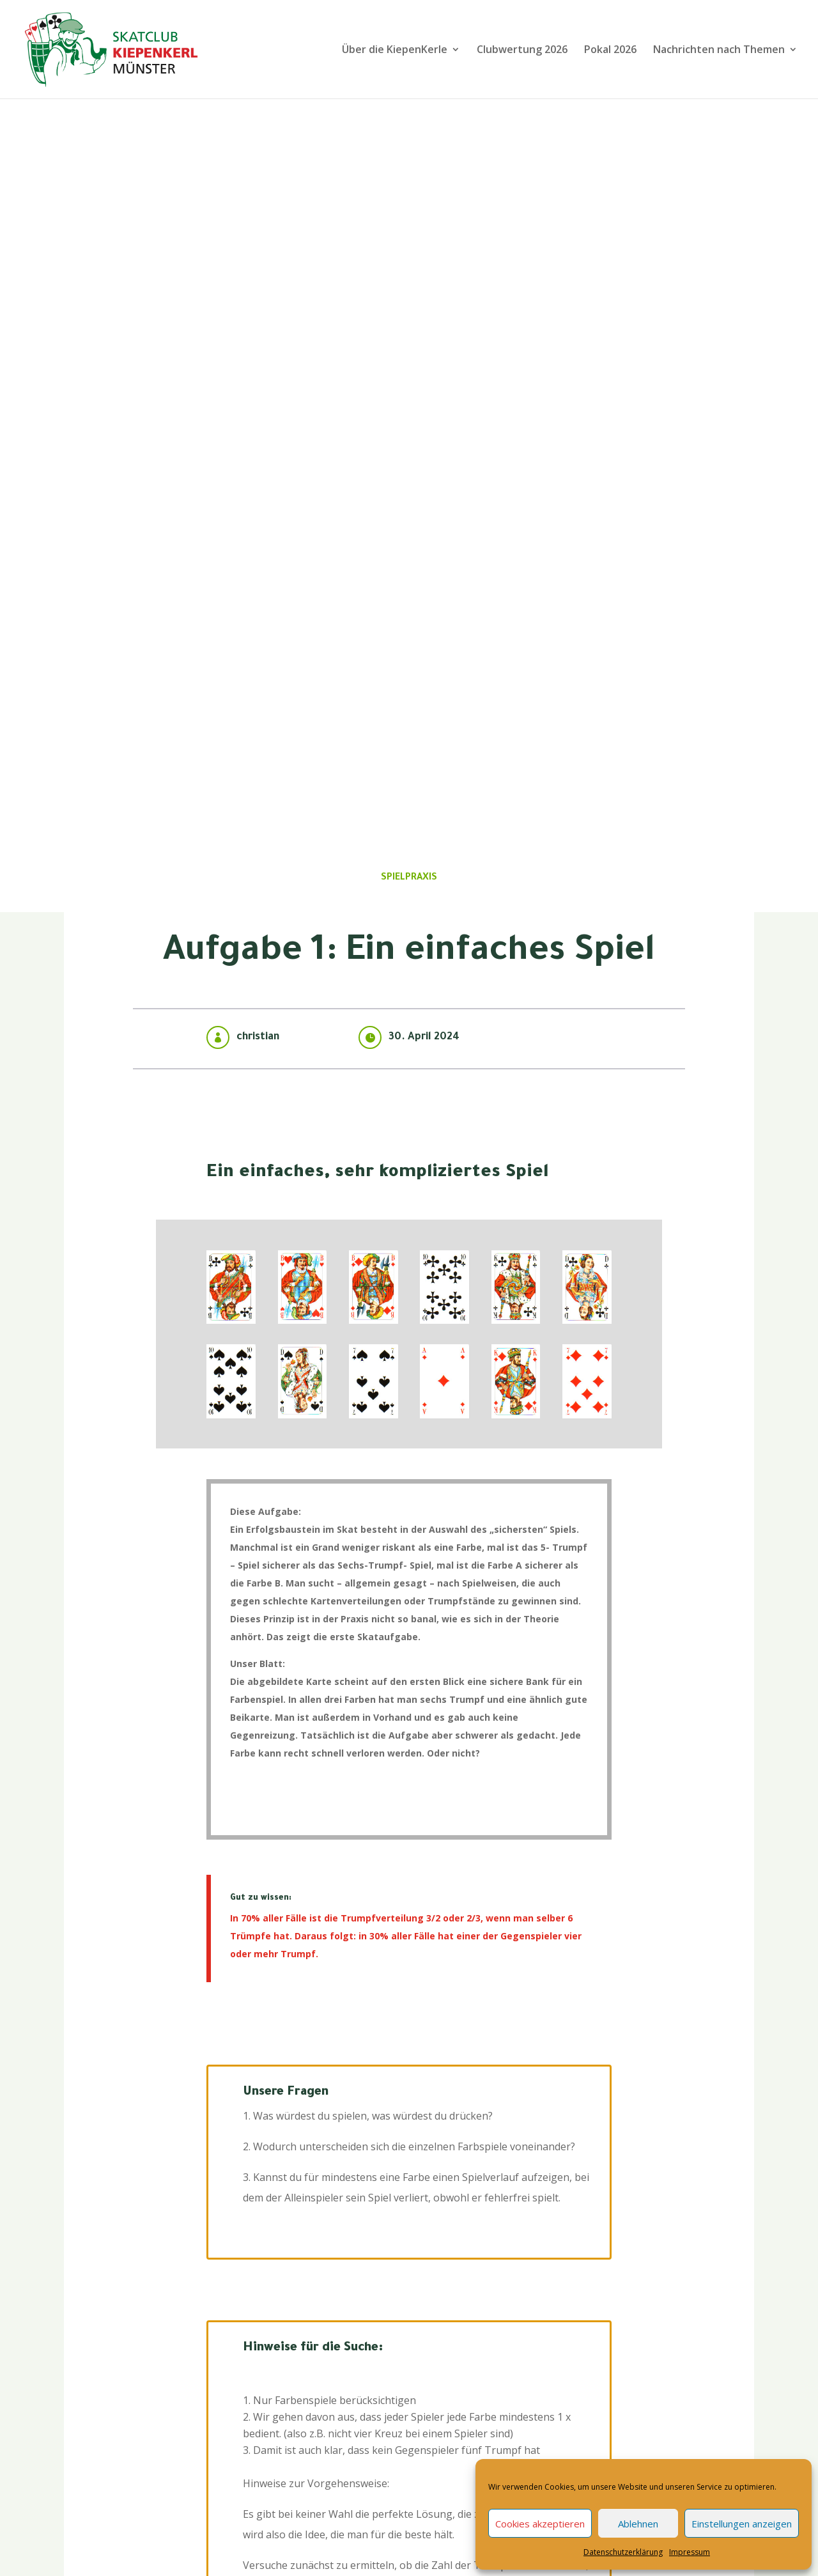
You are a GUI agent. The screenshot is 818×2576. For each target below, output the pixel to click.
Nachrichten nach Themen (719, 50)
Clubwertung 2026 (522, 50)
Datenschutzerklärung (623, 2552)
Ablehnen (638, 2523)
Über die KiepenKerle (394, 50)
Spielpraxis (409, 878)
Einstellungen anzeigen (741, 2523)
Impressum (689, 2552)
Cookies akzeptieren (540, 2523)
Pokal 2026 (610, 50)
